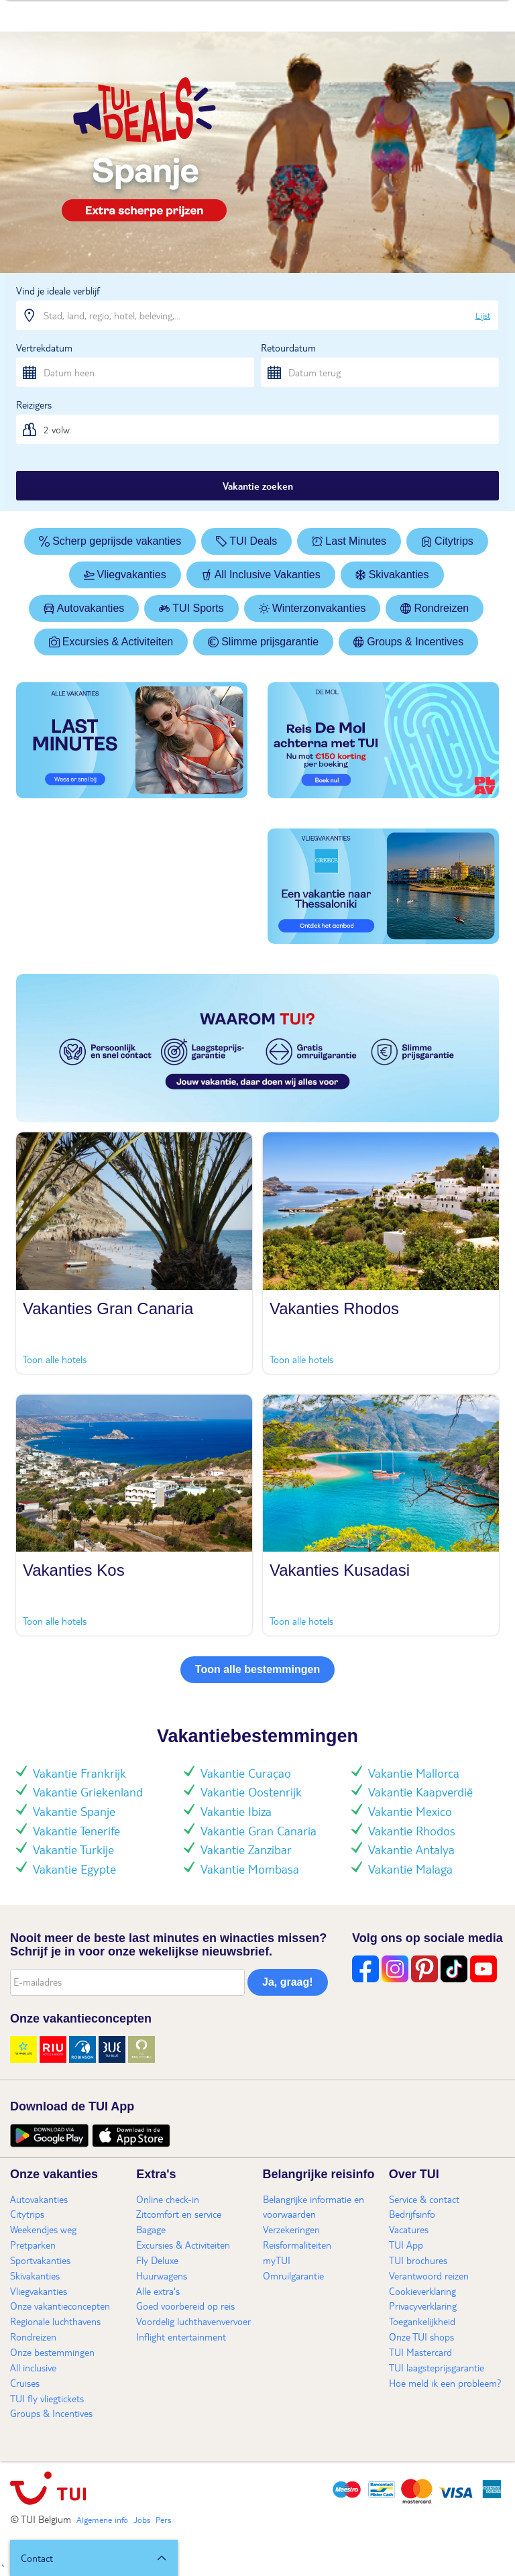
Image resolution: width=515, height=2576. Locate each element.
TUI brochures (418, 2260)
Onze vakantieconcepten (60, 2306)
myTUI (276, 2260)
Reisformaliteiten (297, 2245)
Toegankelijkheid (422, 2321)
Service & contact (424, 2199)
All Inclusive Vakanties (261, 574)
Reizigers (34, 404)
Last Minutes (349, 541)
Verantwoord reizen (429, 2275)
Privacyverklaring (423, 2306)
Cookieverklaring (422, 2291)
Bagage (151, 2229)
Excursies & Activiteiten (111, 641)
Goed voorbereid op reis (185, 2306)
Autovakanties (84, 608)
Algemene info (102, 2519)
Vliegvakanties (125, 574)
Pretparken (33, 2245)
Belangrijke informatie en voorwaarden (313, 2206)
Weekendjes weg (43, 2229)
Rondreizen (434, 608)
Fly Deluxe (157, 2260)
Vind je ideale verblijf (58, 290)
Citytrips (447, 541)
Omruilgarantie (293, 2275)
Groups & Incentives (408, 641)
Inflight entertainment (181, 2336)
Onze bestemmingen (52, 2352)
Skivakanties (392, 574)
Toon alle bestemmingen (257, 1669)
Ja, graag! (287, 1982)
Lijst (482, 315)
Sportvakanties (40, 2260)
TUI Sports (191, 608)
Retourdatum (288, 347)
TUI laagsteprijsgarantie (436, 2367)
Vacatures (408, 2229)
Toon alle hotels (55, 1359)
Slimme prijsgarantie (263, 641)
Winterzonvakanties (312, 608)
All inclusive (33, 2367)
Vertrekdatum (44, 347)
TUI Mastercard (420, 2352)
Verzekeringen (291, 2229)
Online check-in (167, 2199)
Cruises (25, 2383)
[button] (94, 2558)
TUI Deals (246, 541)
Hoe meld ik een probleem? (445, 2383)
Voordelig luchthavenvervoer (193, 2321)
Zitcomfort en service (178, 2214)
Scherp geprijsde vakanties (110, 541)
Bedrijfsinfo (412, 2214)
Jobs (141, 2519)
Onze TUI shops (421, 2336)
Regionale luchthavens (55, 2321)
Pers (163, 2519)
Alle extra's (158, 2291)
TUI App (406, 2245)
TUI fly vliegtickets (47, 2398)
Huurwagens (161, 2275)
